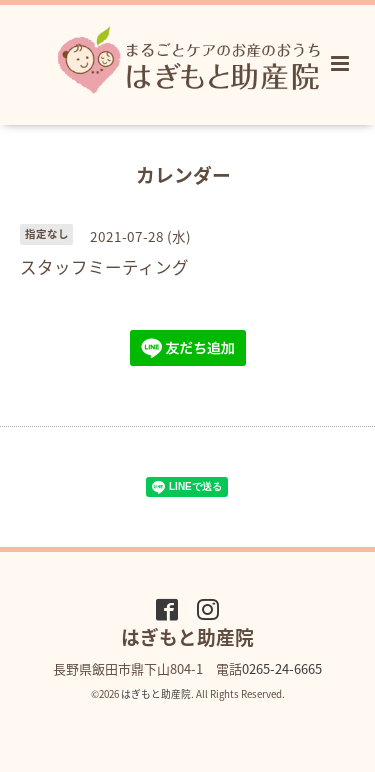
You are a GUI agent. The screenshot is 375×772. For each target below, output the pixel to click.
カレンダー (183, 174)
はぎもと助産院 (156, 694)
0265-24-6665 (282, 668)
